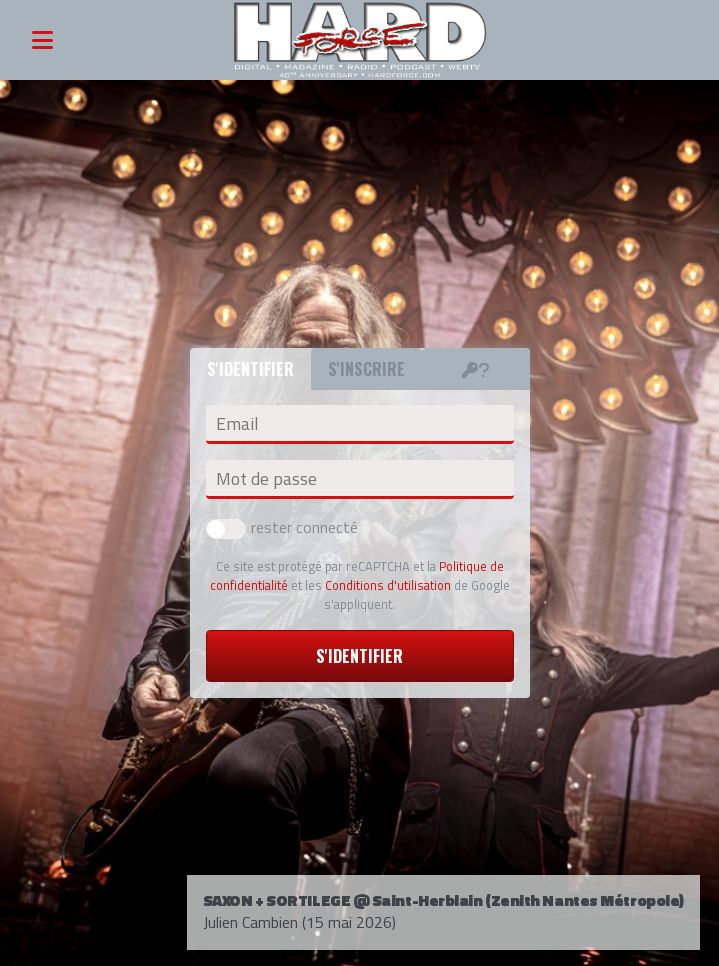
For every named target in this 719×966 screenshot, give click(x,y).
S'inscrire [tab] (366, 369)
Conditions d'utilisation (388, 585)
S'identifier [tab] (250, 369)
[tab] (476, 369)
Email (237, 424)
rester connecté (282, 527)
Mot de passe (266, 479)
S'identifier (359, 656)
